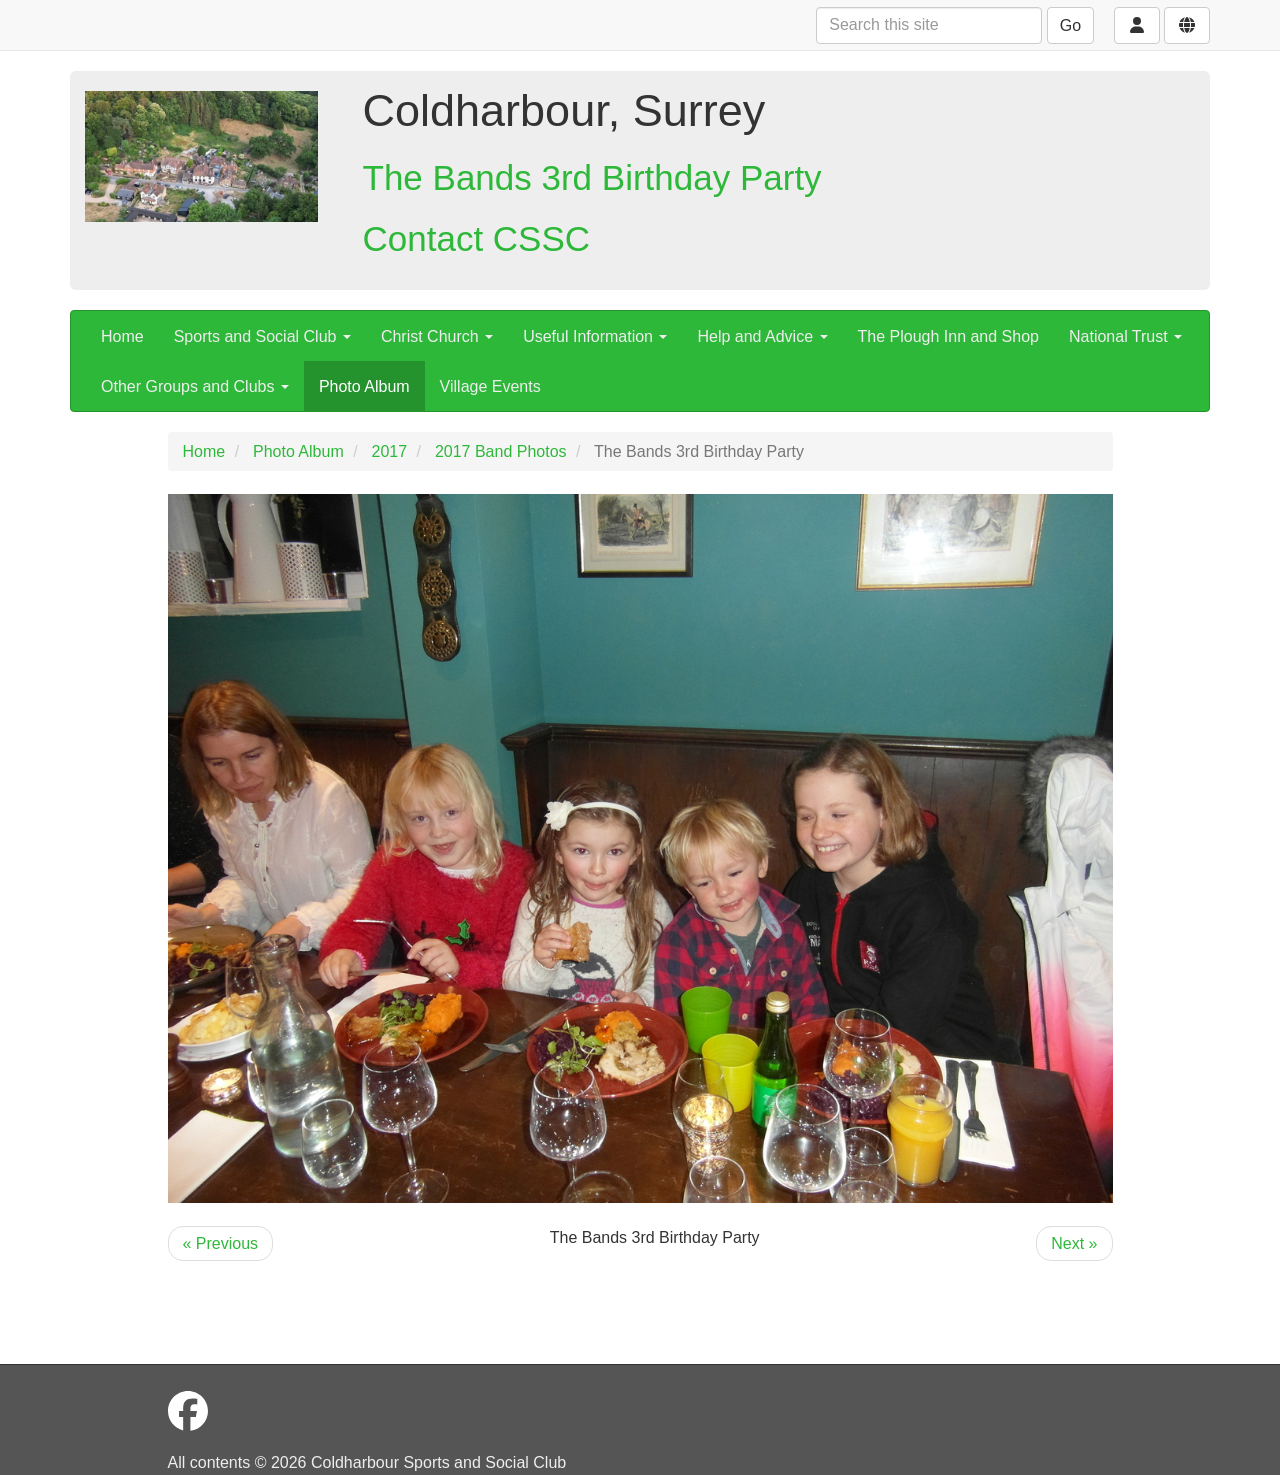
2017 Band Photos (501, 451)
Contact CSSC (477, 238)
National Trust (1125, 336)
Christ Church (437, 336)
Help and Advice (762, 336)
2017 (390, 451)
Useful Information (595, 336)
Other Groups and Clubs (195, 386)
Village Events (490, 386)
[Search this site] (929, 25)
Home (122, 336)
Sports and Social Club (262, 336)
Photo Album (364, 386)
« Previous (221, 1243)
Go (1070, 25)
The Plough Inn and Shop (948, 336)
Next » (1074, 1243)
